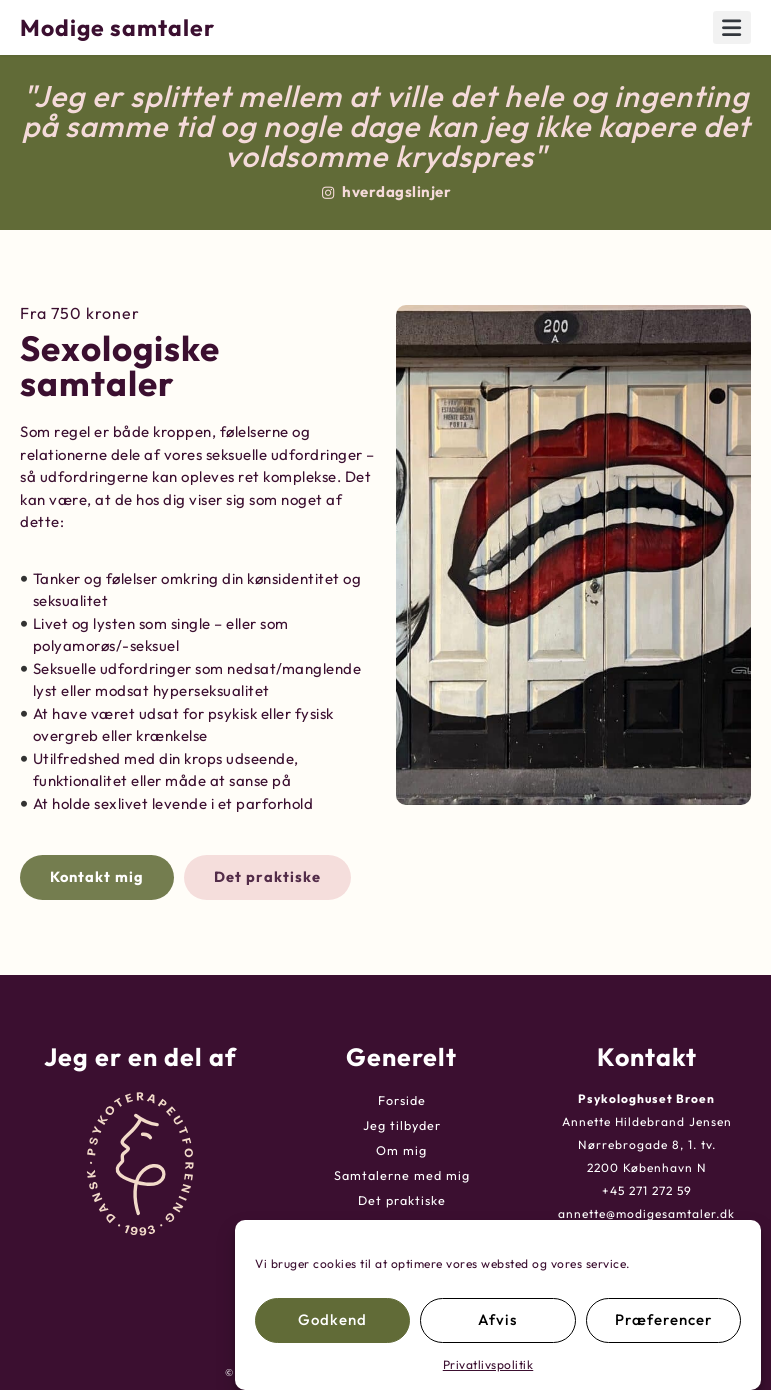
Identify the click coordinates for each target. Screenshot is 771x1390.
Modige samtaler (117, 27)
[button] (732, 27)
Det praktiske (402, 1199)
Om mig (401, 1149)
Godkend (332, 1319)
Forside (401, 1099)
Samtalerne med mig (401, 1174)
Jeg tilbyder (401, 1124)
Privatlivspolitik (488, 1364)
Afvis (497, 1319)
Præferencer (663, 1319)
